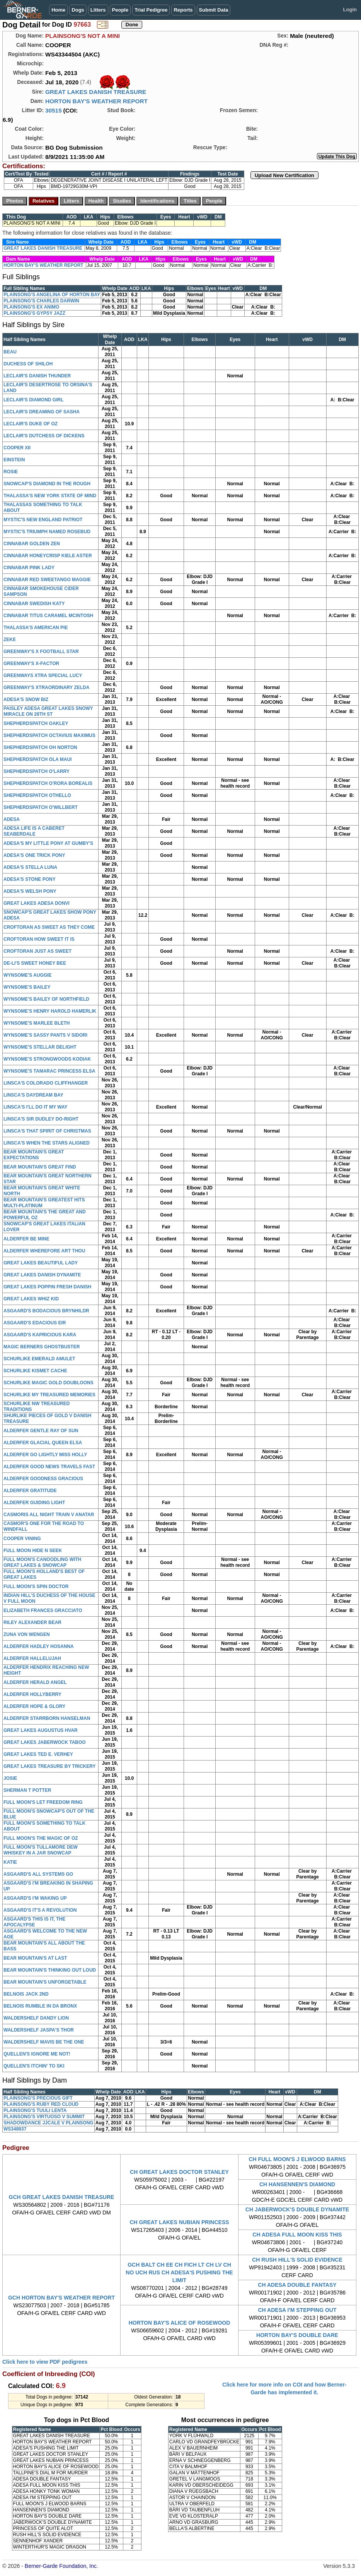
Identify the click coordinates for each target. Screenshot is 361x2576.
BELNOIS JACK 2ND (26, 1994)
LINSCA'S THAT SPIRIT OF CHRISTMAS (47, 1131)
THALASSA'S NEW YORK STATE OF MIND (49, 495)
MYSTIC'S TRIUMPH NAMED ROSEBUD (46, 531)
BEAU (10, 352)
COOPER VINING (22, 1538)
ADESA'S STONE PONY (29, 879)
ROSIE (10, 471)
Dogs (78, 10)
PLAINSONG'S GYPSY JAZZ (34, 313)
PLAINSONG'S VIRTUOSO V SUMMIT (44, 2116)
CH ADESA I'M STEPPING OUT (297, 2310)
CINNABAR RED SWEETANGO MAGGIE (47, 579)
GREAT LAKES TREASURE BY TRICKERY (49, 1766)
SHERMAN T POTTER (27, 1790)
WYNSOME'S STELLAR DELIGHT (40, 1047)
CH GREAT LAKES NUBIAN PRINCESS (179, 2222)
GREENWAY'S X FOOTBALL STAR (41, 651)
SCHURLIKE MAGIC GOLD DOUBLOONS (48, 1382)
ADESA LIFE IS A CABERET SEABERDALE (34, 831)
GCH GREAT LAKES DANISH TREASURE (61, 2197)
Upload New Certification (284, 175)
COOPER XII (17, 447)
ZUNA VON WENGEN (26, 1634)
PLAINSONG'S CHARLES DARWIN (41, 301)
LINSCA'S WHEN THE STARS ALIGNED (46, 1143)
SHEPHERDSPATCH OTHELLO (37, 795)
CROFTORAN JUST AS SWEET (37, 951)
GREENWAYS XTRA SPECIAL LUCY (42, 675)
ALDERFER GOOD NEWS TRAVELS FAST (49, 1466)
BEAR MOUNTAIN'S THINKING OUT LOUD (49, 1970)
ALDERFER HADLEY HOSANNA (38, 1646)
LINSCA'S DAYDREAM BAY (33, 1095)
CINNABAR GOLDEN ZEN (31, 543)
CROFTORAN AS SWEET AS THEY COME (49, 927)
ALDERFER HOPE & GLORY (34, 1706)
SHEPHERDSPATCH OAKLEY (35, 723)
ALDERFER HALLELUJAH (32, 1658)
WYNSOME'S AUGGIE (27, 975)
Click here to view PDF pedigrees (44, 2362)
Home (58, 10)
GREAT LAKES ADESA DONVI (36, 903)
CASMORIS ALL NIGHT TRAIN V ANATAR (48, 1514)
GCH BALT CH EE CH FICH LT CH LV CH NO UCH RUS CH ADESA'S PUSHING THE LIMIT (179, 2272)
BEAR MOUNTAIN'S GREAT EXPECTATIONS (33, 1154)
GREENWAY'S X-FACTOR (31, 663)
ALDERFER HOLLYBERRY (32, 1694)
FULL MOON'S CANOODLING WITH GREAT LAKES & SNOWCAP (42, 1562)
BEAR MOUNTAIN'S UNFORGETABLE (44, 1982)
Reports (183, 10)
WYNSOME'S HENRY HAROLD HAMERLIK (49, 1011)
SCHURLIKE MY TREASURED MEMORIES (49, 1394)
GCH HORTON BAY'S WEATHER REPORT (61, 2298)
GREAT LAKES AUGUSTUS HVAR (40, 1730)
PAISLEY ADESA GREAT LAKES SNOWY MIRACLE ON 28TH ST (48, 711)
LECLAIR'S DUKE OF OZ (30, 423)
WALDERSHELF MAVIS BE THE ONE (43, 2042)
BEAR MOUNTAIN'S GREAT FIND (39, 1167)
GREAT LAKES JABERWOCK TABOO (44, 1742)
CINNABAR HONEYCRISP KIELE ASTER (47, 555)
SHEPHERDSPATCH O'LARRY (36, 771)
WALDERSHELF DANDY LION (36, 2018)
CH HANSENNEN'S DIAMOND (297, 2184)
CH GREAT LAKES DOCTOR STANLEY (179, 2172)
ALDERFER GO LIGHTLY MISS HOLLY (45, 1454)
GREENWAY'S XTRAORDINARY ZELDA (46, 687)
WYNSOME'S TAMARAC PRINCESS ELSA (49, 1071)
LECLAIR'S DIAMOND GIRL (33, 400)
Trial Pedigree (151, 10)
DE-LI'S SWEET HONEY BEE (34, 963)
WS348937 (14, 2129)
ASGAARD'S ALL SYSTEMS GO (38, 1874)
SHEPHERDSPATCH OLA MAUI (37, 759)
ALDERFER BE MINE (26, 1239)
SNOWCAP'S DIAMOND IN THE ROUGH (46, 483)
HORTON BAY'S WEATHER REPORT (96, 101)
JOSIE (10, 1778)
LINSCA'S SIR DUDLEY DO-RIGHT (40, 1119)
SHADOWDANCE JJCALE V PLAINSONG (48, 2123)
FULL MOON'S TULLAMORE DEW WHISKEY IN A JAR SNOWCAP (40, 1850)
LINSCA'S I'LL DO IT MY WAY (35, 1107)
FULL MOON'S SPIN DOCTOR (35, 1586)
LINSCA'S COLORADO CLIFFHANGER (45, 1083)
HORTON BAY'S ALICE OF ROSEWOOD (179, 2323)
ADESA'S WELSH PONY (29, 891)
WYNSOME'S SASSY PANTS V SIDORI (45, 1035)
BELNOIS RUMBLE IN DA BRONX (40, 2006)
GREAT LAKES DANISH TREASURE (95, 92)
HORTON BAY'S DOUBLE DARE (297, 2335)
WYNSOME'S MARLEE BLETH (36, 1023)
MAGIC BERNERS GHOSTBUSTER (41, 1346)
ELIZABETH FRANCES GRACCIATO (42, 1610)
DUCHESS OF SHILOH (28, 364)
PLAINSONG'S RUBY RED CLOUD (40, 2104)
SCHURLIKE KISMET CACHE (35, 1370)
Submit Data (213, 10)
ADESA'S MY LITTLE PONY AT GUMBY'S (48, 843)
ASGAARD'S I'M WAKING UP (35, 1898)
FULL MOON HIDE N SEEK (32, 1550)
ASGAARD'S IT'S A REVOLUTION (40, 1910)
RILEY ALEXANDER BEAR (32, 1622)
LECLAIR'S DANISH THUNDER (37, 376)
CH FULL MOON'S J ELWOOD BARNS (297, 2159)
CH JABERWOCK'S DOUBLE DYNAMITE (297, 2209)
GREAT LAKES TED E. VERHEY (38, 1754)
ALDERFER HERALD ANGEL (35, 1682)
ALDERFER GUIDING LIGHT (34, 1502)
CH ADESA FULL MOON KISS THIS (297, 2234)
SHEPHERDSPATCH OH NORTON (40, 747)
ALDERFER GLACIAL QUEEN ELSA (42, 1442)
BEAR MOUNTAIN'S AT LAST (35, 1958)
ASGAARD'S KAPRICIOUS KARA (39, 1334)
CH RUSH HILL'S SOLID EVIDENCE (297, 2260)
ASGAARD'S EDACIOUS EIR (34, 1323)
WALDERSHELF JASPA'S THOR (38, 2030)
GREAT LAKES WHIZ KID (31, 1299)
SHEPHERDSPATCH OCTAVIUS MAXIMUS (49, 735)
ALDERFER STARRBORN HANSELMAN (46, 1718)
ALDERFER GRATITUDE (30, 1490)
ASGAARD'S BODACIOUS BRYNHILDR (46, 1311)
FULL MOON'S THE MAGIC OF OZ (40, 1838)
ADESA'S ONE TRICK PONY (34, 855)
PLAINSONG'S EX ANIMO (31, 307)
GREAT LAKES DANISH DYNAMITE (42, 1275)
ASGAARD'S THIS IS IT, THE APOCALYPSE (34, 1922)
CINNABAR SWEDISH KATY (34, 603)
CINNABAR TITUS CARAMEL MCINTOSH (48, 615)
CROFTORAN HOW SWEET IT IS (39, 939)
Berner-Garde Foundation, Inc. (61, 2566)
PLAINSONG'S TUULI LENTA (34, 2110)
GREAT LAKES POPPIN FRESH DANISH (47, 1287)
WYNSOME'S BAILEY (27, 987)
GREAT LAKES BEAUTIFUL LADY (40, 1263)
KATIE (10, 1862)
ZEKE (9, 639)
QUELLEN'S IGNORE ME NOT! (36, 2054)
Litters (98, 10)
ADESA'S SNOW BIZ (25, 699)
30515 (53, 110)
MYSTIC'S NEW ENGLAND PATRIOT (42, 519)
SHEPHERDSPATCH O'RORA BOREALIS (47, 783)
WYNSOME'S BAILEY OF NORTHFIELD (46, 999)
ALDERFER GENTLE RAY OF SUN (40, 1430)
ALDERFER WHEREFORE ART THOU (44, 1251)
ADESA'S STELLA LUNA (30, 867)
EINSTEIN (14, 459)
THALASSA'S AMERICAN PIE (35, 627)
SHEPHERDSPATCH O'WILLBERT (40, 807)
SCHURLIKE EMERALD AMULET (39, 1358)
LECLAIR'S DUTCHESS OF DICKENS (44, 435)
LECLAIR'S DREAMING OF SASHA (41, 412)
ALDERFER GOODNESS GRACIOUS (43, 1478)
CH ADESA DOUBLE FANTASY (297, 2285)
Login (350, 9)
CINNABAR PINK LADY (28, 567)
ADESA (11, 819)
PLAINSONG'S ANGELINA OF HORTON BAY (51, 294)
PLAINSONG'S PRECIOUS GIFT (38, 2098)
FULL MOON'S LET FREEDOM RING (43, 1802)
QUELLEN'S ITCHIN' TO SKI (34, 2066)
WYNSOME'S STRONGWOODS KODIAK (47, 1059)
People (120, 10)
